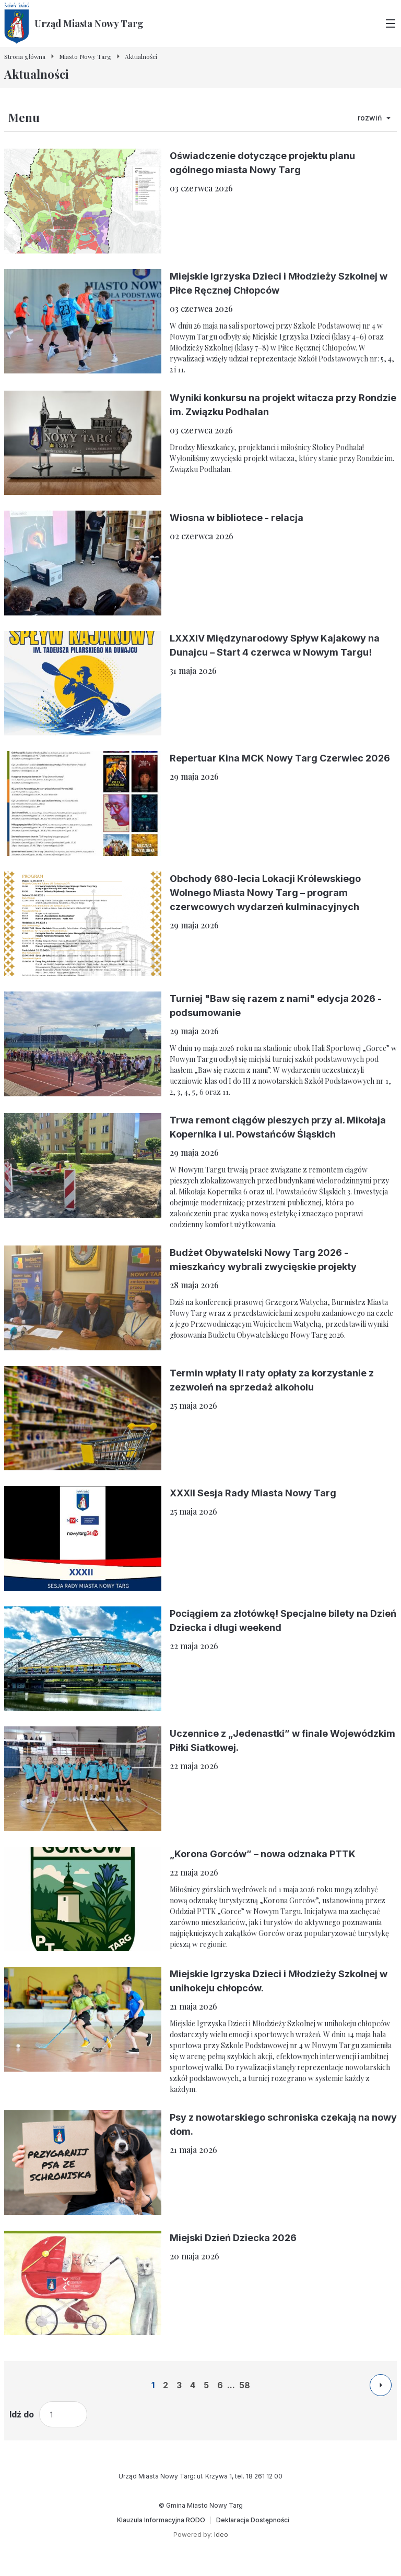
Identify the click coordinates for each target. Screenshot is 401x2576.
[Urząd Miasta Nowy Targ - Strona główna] (74, 23)
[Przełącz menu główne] (390, 23)
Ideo (221, 2534)
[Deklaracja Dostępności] (252, 2520)
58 (244, 2385)
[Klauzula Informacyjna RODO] (161, 2520)
